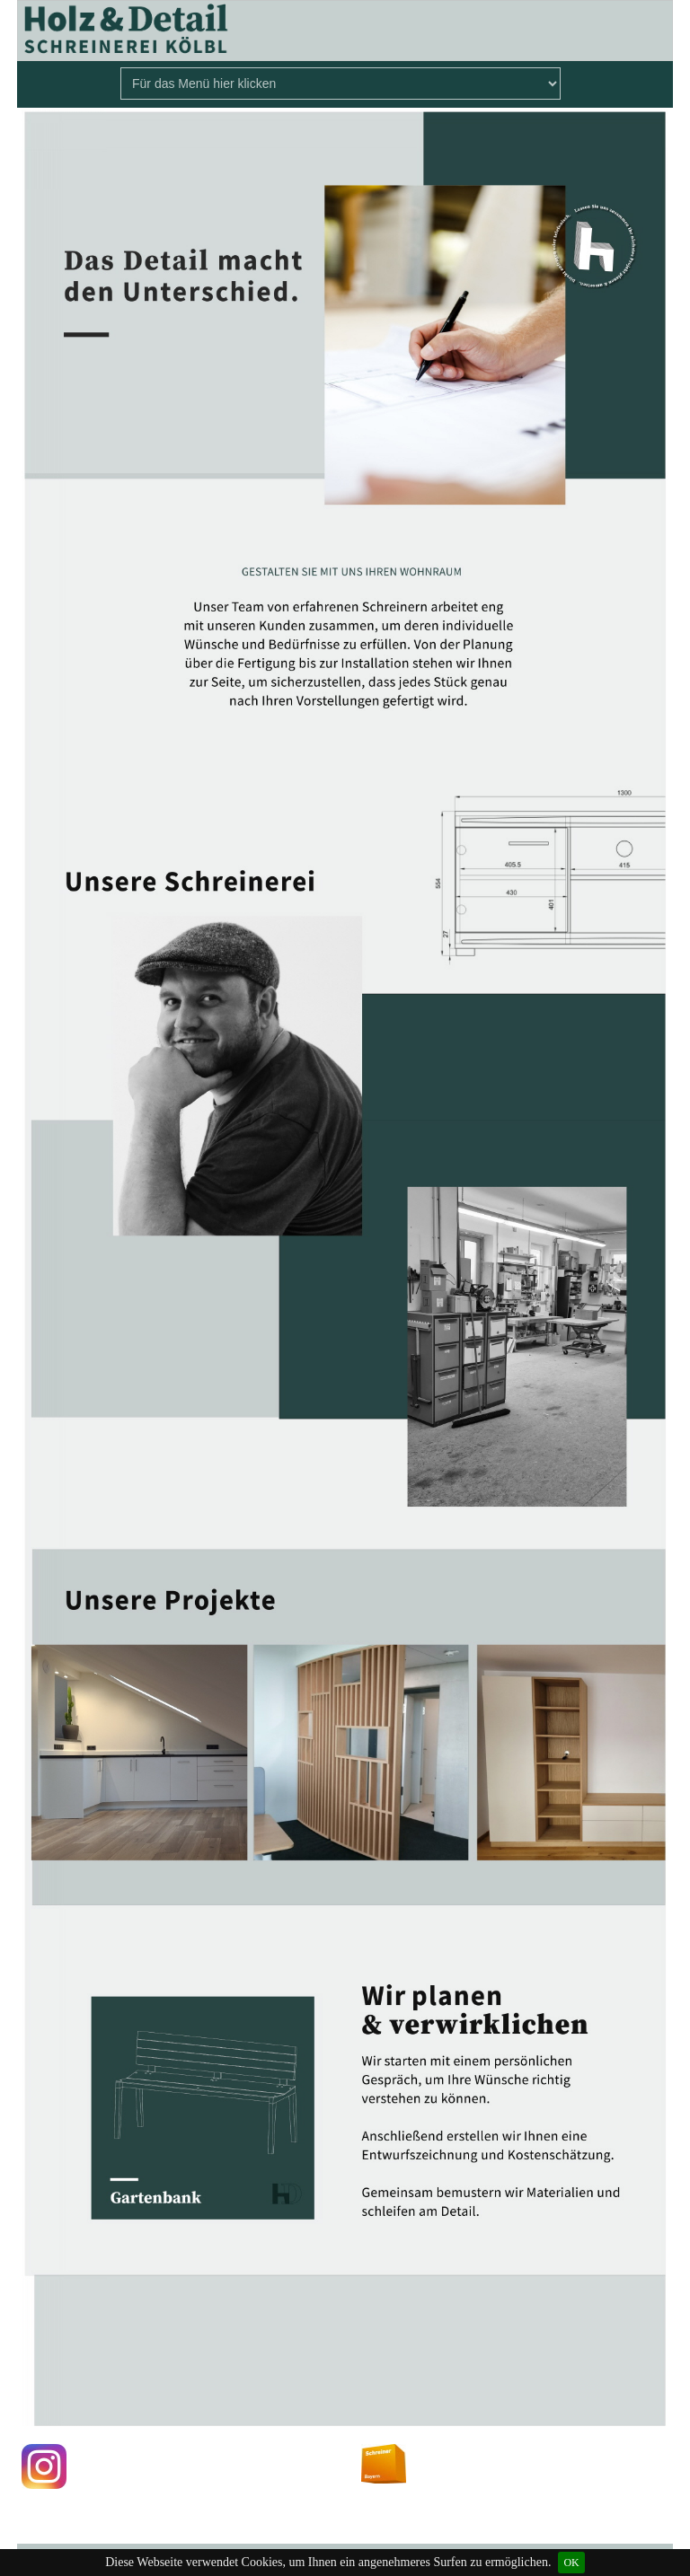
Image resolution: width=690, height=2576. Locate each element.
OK (571, 2562)
